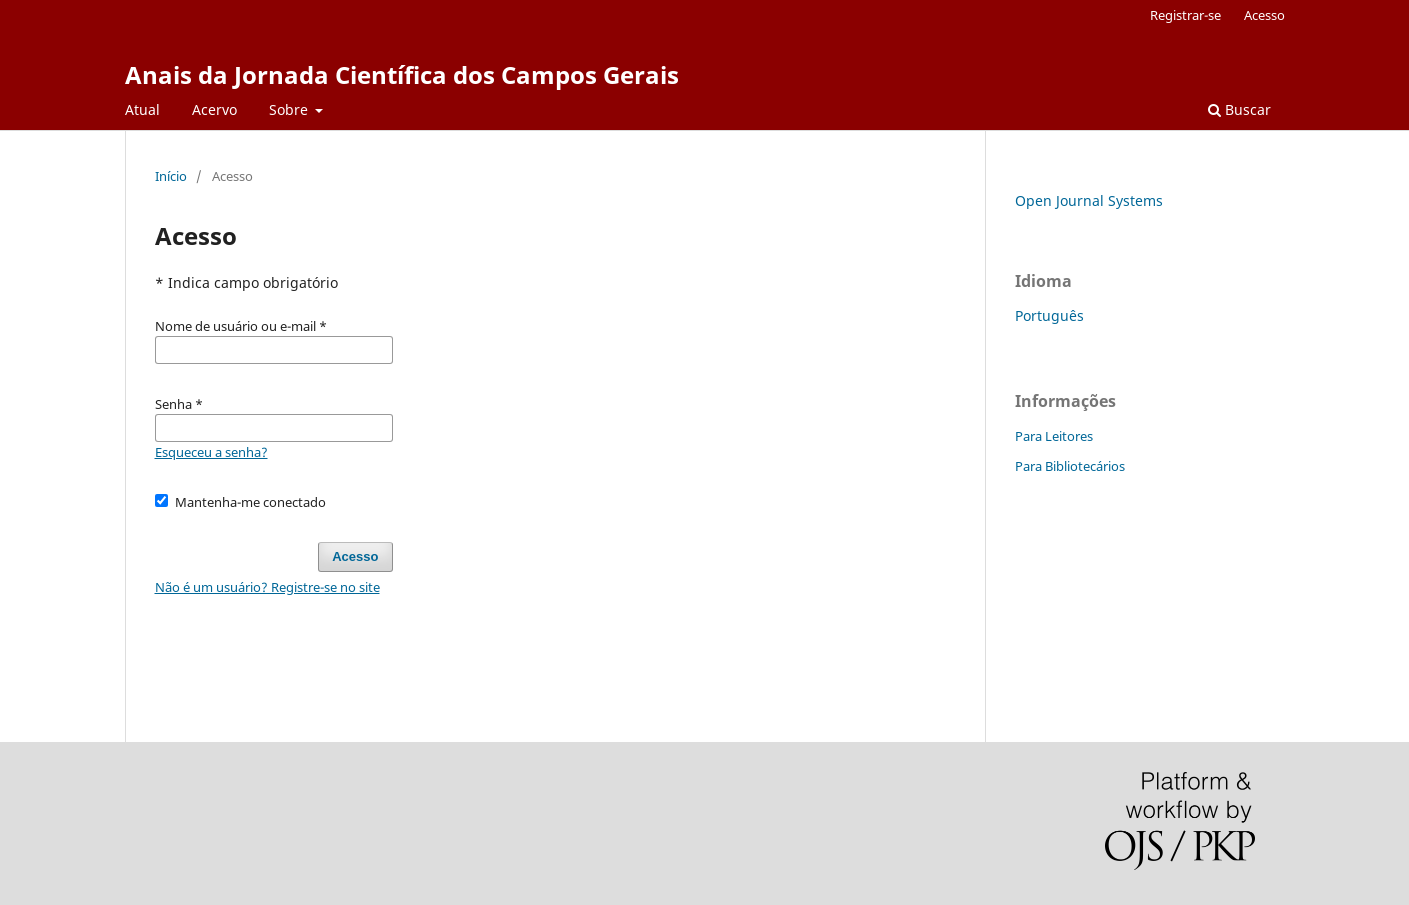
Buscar (1239, 109)
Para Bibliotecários (1070, 466)
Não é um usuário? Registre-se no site (267, 587)
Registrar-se (1185, 15)
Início (171, 176)
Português (1049, 315)
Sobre (290, 109)
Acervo (214, 109)
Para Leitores (1054, 436)
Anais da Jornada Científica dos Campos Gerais (402, 74)
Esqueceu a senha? (211, 452)
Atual (142, 109)
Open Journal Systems (1089, 200)
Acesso (1264, 15)
